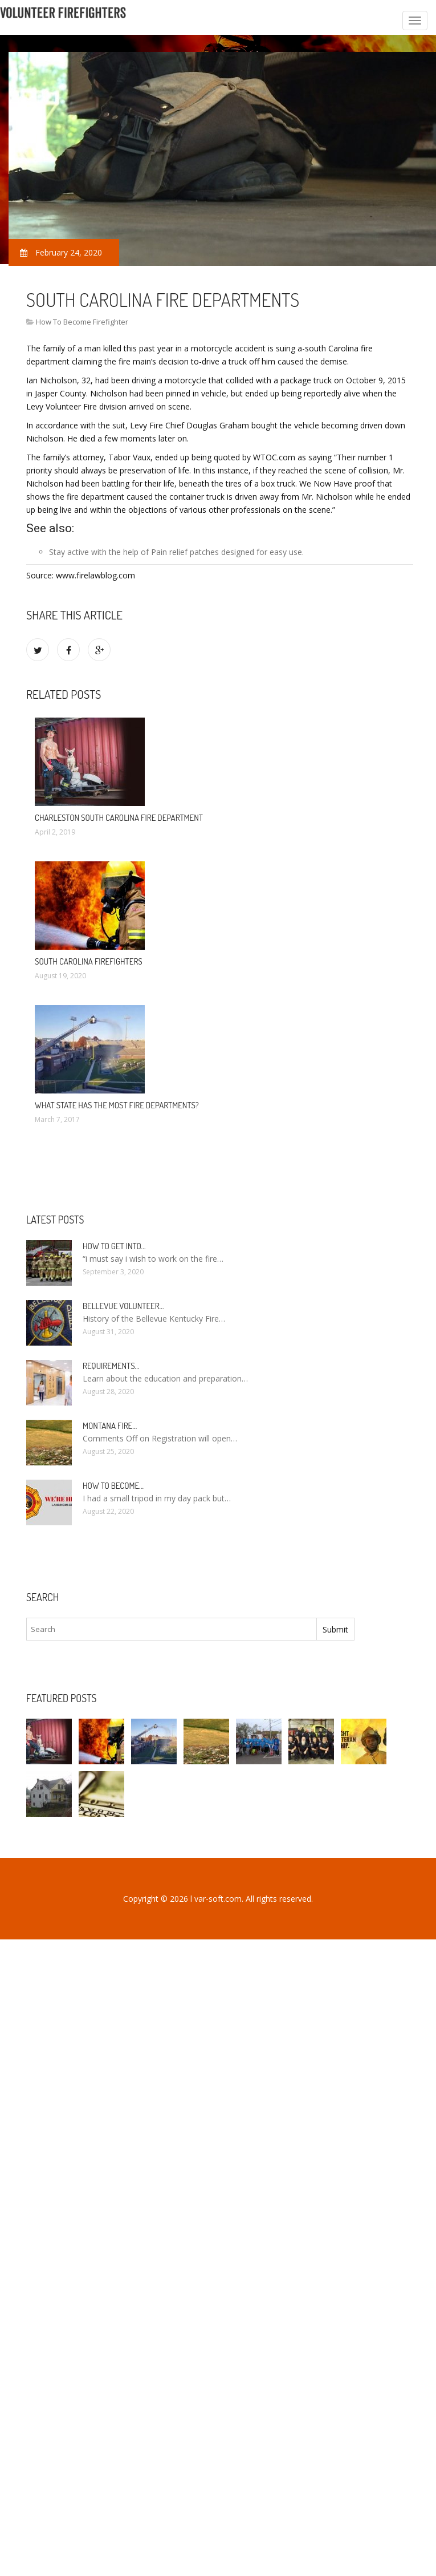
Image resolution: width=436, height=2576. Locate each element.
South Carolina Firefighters (88, 961)
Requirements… (111, 1365)
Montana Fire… (110, 1425)
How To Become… (113, 1485)
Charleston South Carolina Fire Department (119, 817)
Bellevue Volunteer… (123, 1306)
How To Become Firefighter (82, 322)
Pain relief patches (185, 551)
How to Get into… (114, 1246)
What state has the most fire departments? (117, 1105)
